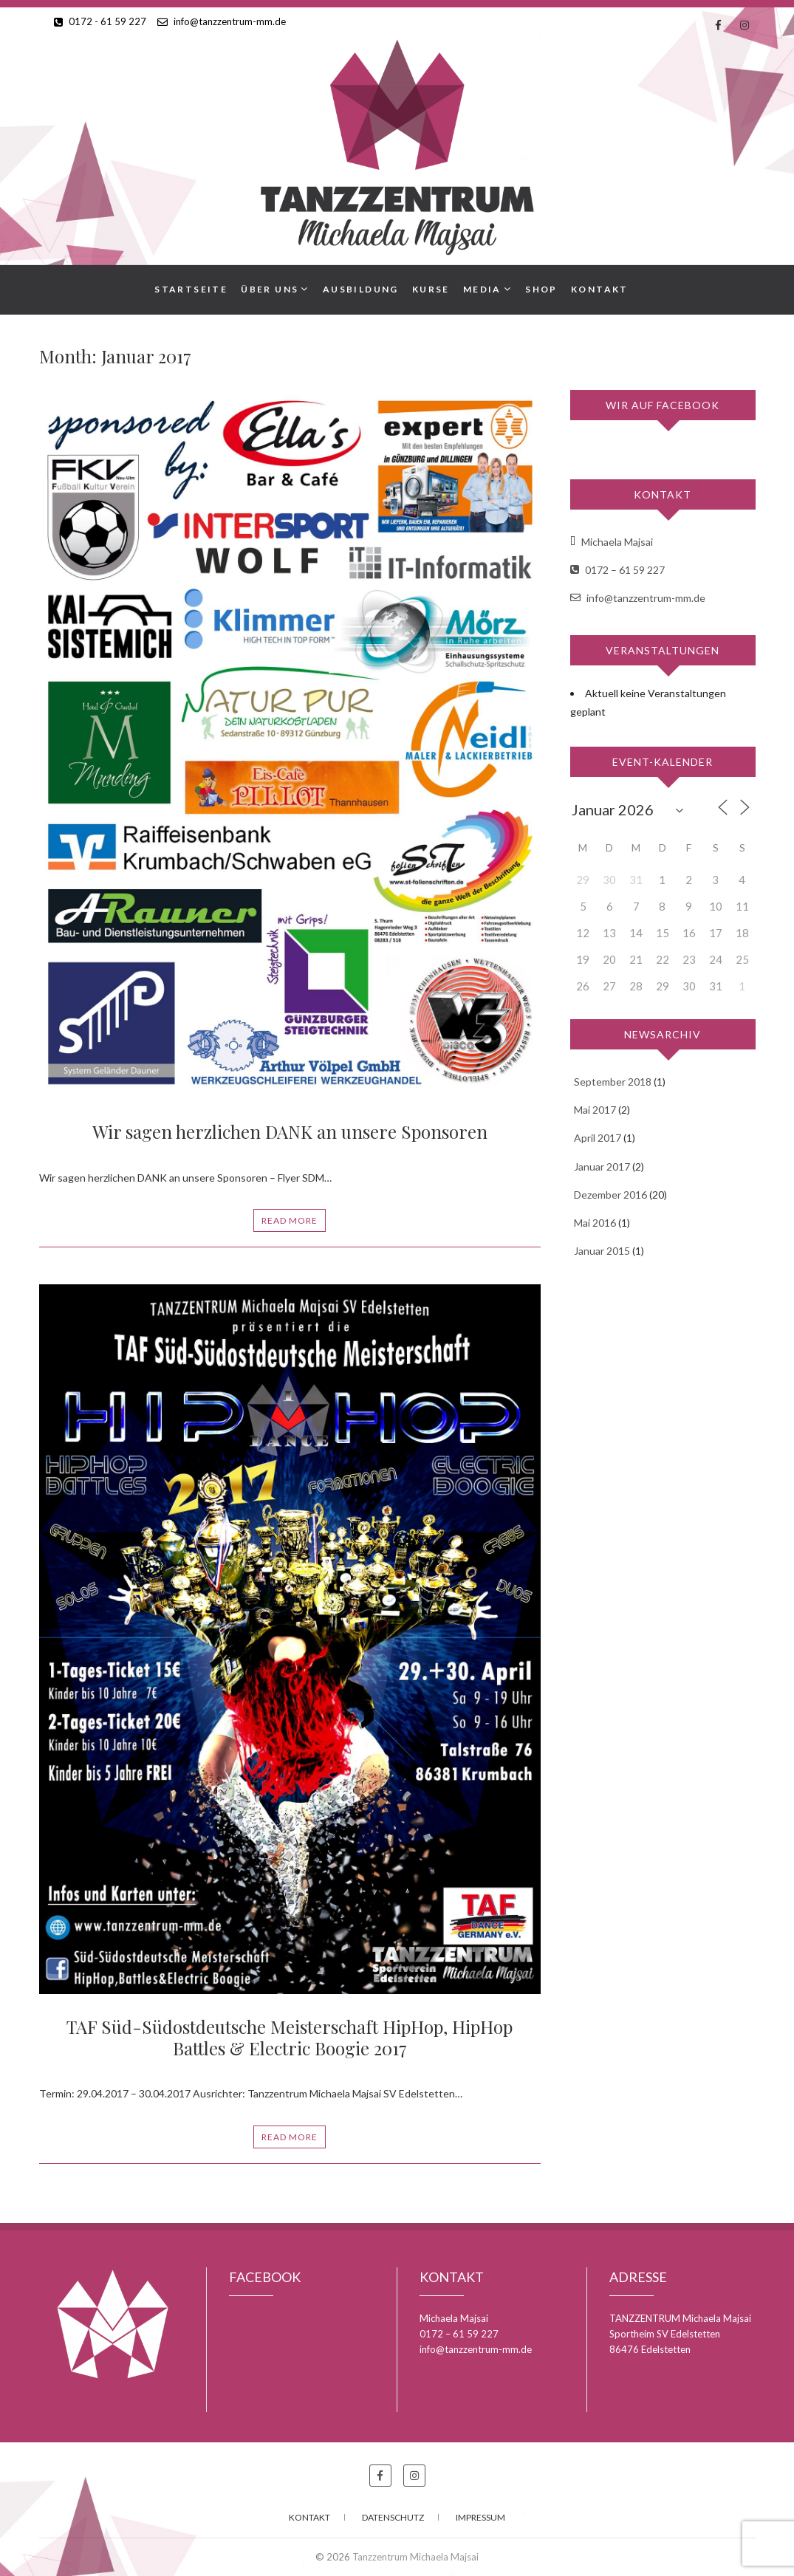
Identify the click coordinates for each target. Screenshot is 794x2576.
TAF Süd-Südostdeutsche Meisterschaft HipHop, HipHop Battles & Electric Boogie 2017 (289, 2037)
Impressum (480, 2517)
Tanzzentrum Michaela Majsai (415, 2557)
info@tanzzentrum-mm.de (221, 21)
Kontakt (600, 289)
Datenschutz (393, 2517)
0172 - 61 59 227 (100, 21)
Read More (289, 1220)
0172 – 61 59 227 (617, 570)
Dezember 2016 (610, 1194)
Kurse (431, 289)
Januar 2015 (602, 1250)
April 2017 (597, 1137)
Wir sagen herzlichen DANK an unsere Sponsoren (289, 1131)
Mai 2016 (595, 1222)
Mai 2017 (595, 1109)
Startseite (190, 289)
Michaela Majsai (611, 541)
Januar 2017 (602, 1166)
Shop (541, 289)
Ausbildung (361, 289)
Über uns (269, 289)
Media (482, 289)
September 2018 (612, 1081)
